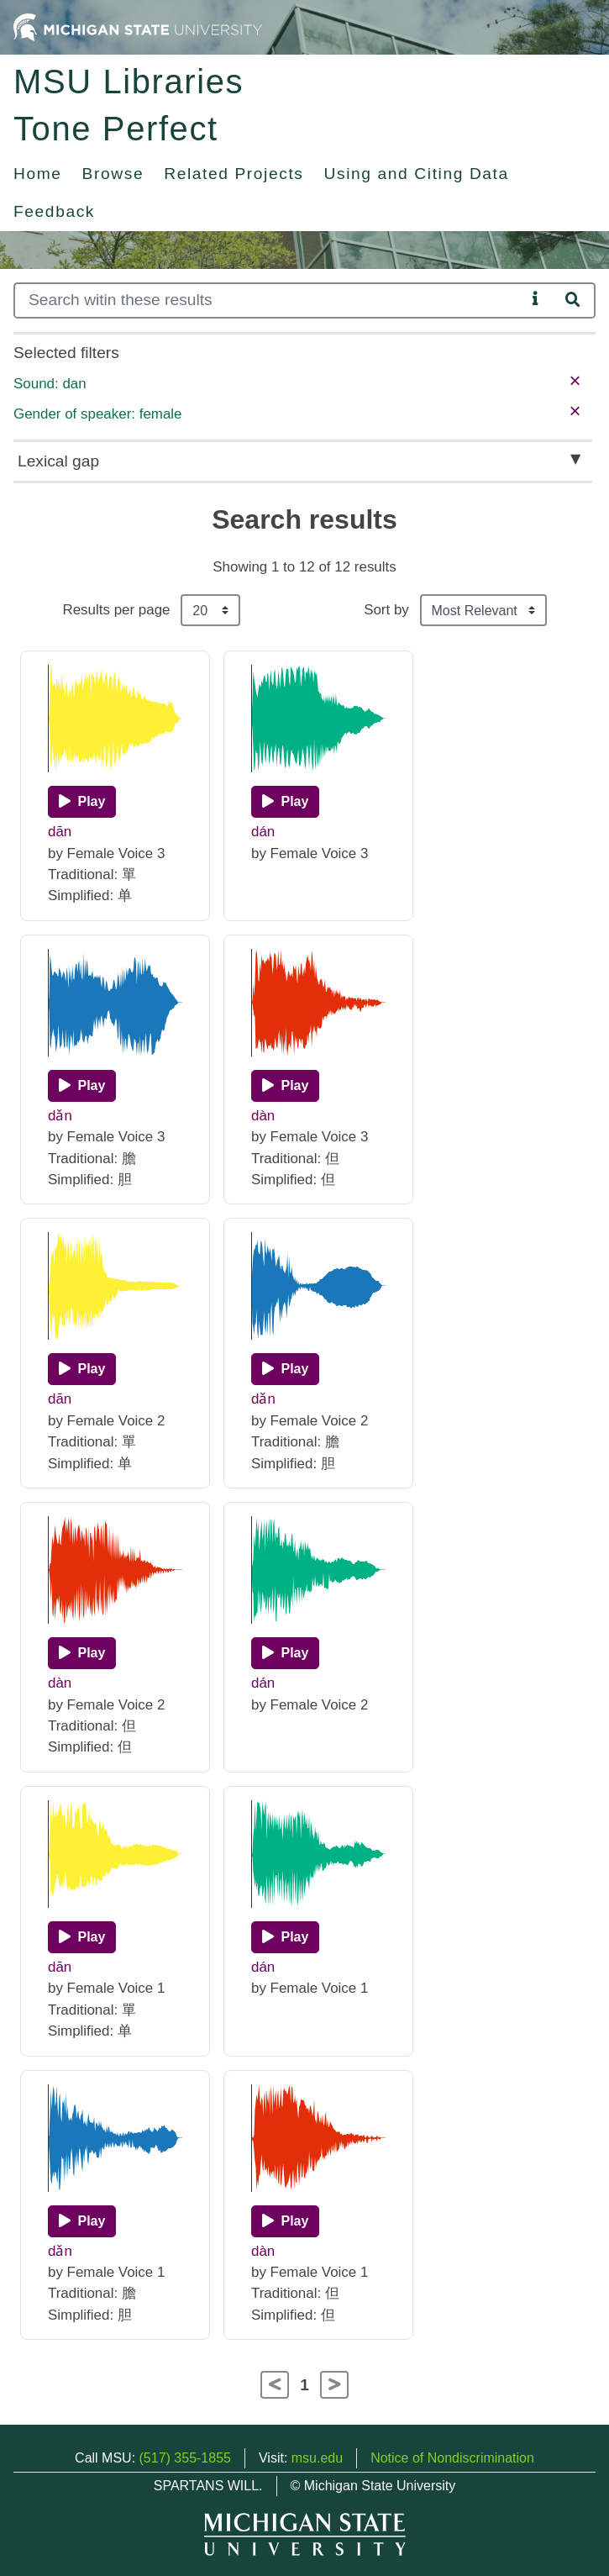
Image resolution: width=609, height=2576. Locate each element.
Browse (113, 173)
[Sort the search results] (483, 610)
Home (37, 173)
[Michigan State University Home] (137, 26)
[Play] (82, 802)
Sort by (386, 610)
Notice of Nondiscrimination (452, 2458)
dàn (263, 1116)
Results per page (116, 610)
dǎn (60, 1116)
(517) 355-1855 (185, 2458)
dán (263, 832)
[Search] (269, 300)
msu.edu (317, 2458)
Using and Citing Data (416, 173)
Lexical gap (58, 461)
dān (59, 832)
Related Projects (233, 173)
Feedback (54, 211)
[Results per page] (210, 610)
